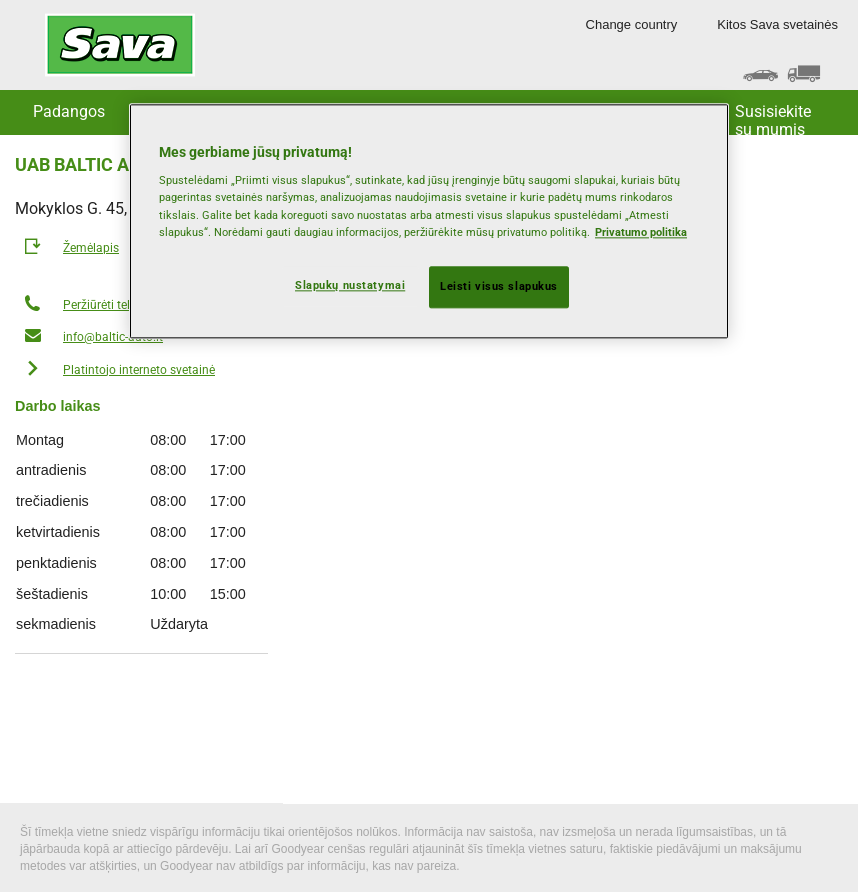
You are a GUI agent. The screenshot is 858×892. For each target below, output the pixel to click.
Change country (632, 24)
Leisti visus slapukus (499, 286)
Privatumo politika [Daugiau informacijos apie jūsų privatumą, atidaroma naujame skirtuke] (641, 232)
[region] (429, 221)
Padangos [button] (69, 111)
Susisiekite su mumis (773, 118)
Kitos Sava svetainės (777, 24)
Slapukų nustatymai (350, 285)
